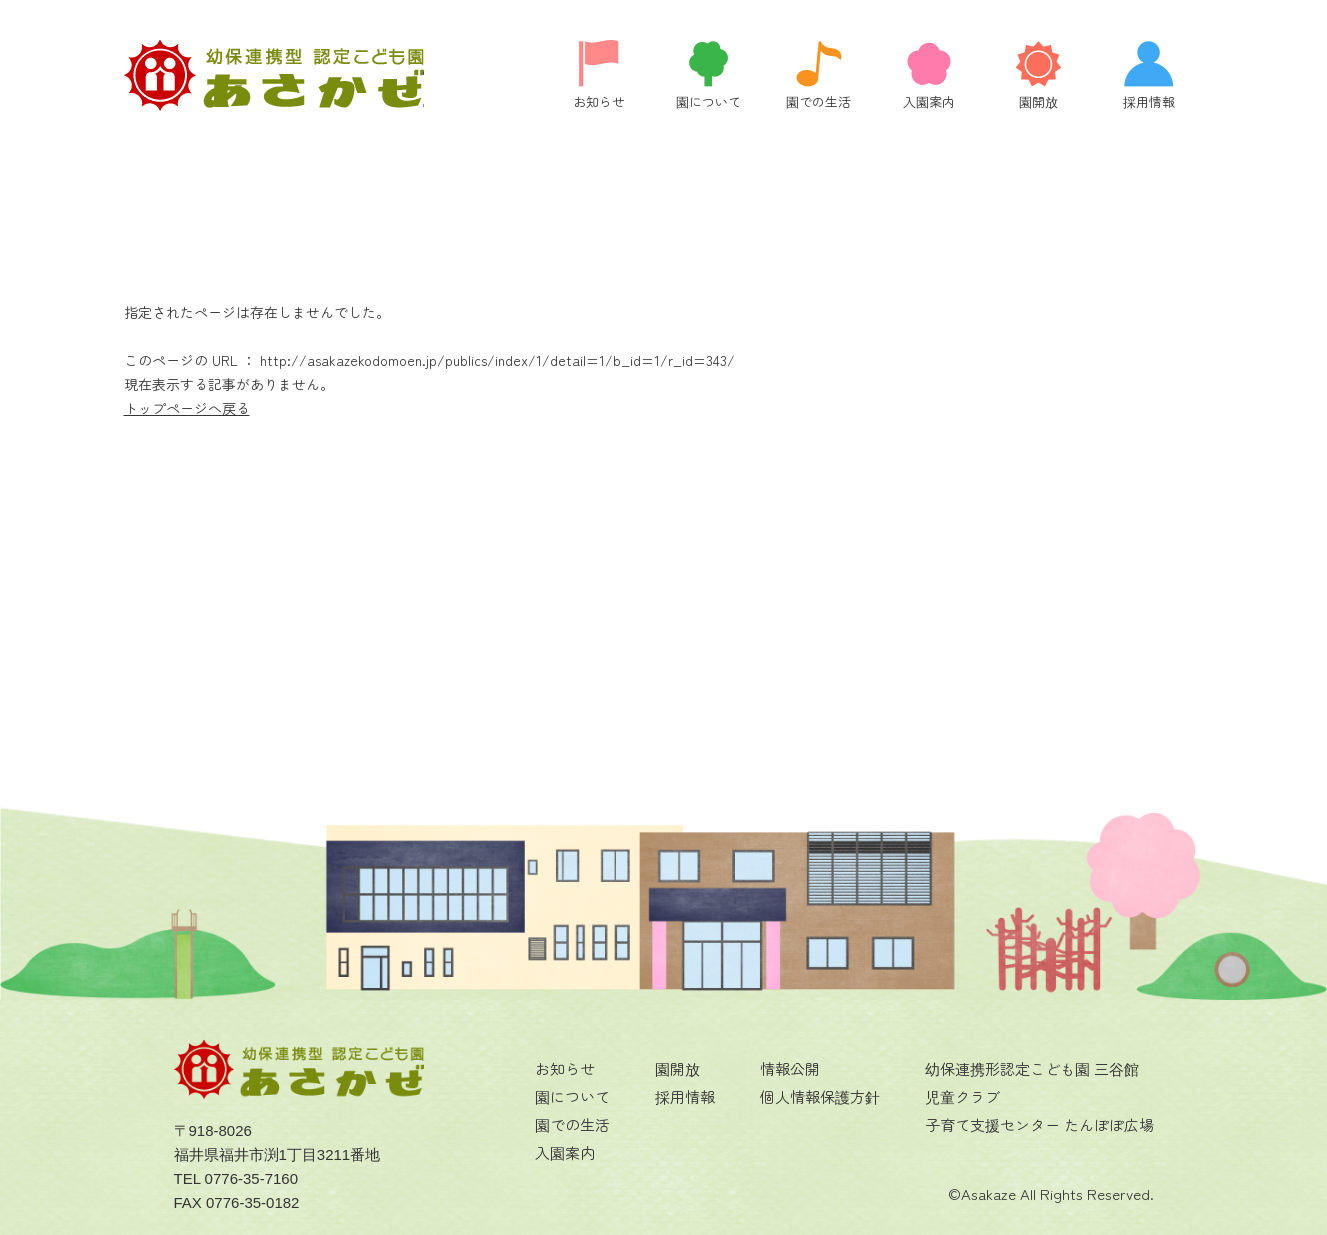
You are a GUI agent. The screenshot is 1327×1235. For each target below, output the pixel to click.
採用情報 (685, 1096)
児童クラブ (962, 1096)
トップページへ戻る (187, 408)
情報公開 (790, 1068)
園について (572, 1096)
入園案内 (565, 1152)
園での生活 (572, 1124)
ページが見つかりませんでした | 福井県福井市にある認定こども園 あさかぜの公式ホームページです (274, 75)
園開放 (677, 1068)
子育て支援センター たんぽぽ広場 (1039, 1124)
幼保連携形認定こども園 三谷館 (1032, 1068)
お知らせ (565, 1068)
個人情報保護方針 (820, 1096)
